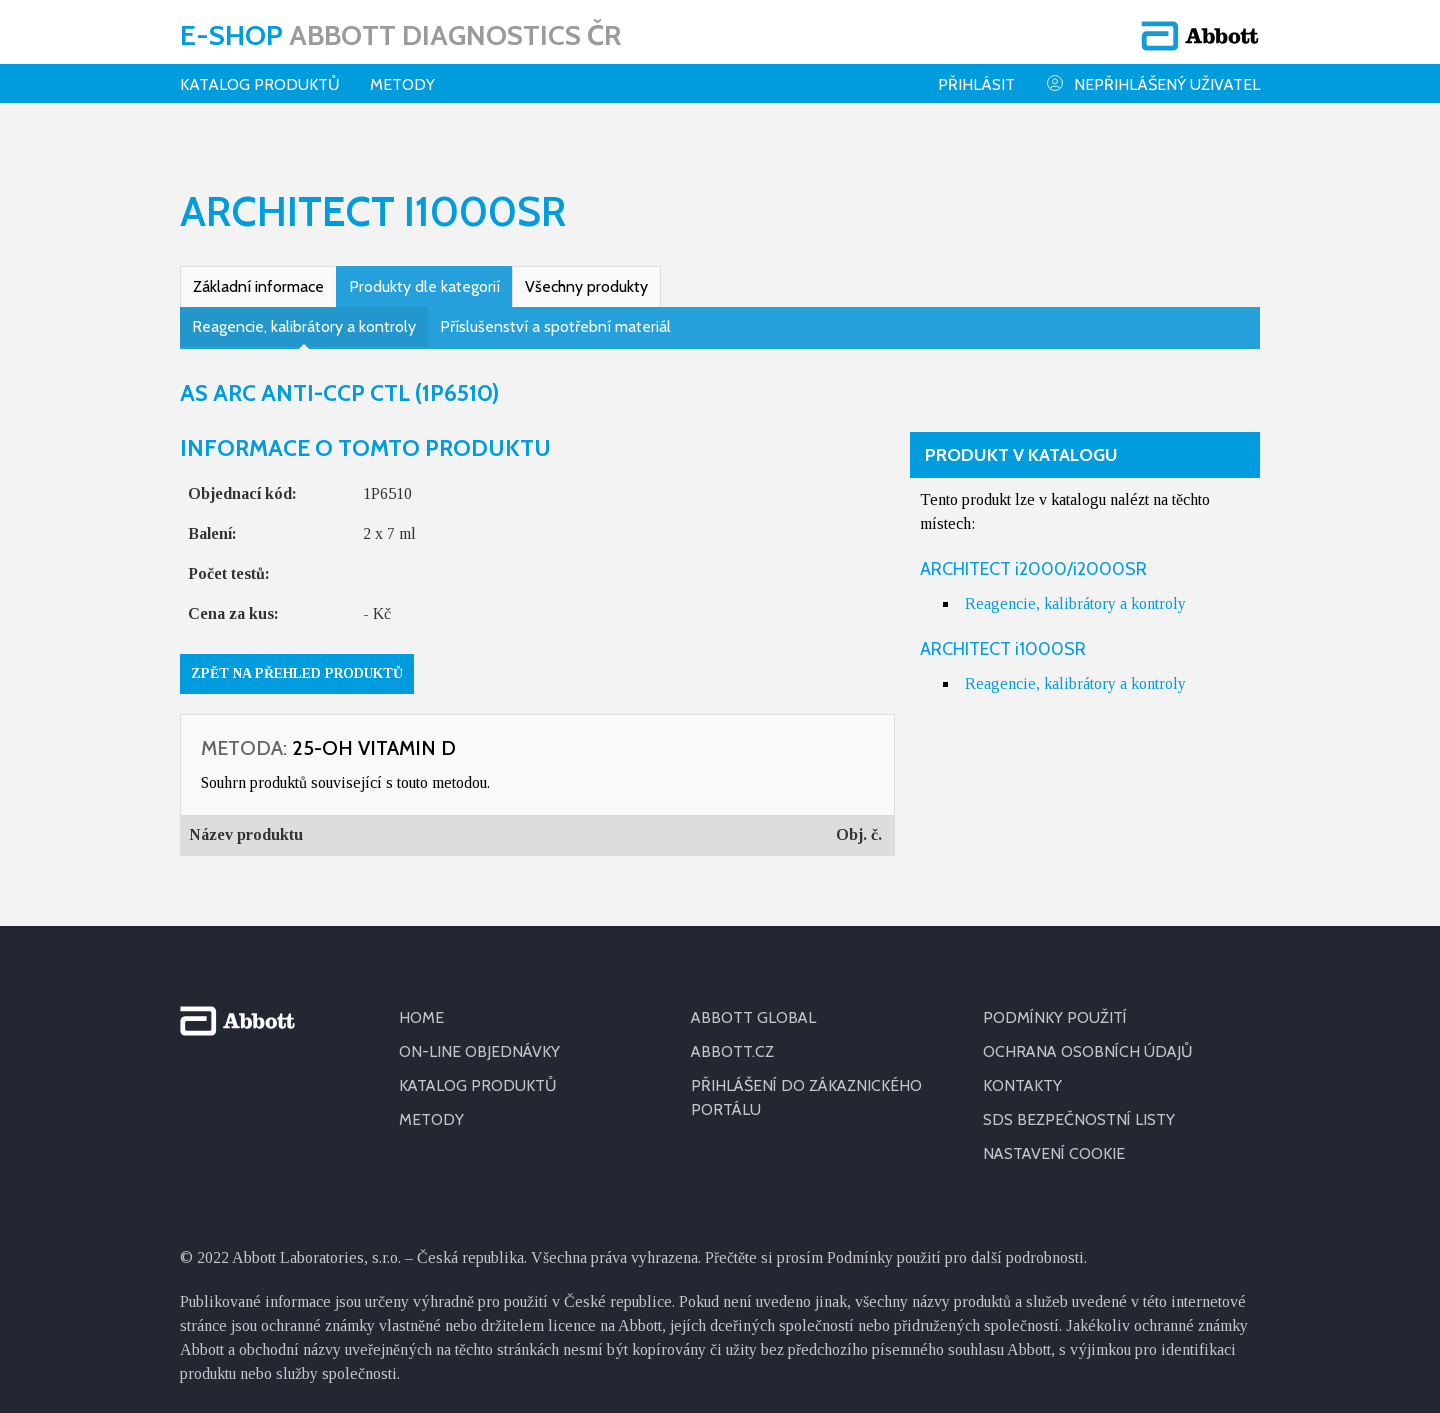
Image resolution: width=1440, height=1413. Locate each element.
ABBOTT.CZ (733, 1038)
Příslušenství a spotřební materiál (555, 313)
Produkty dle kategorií (424, 273)
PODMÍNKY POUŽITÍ (1055, 1004)
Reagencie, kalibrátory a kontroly (304, 313)
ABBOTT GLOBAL (754, 1004)
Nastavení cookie (1055, 1140)
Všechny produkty (586, 273)
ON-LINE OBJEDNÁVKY (480, 1038)
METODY (431, 1106)
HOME (421, 1004)
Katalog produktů (260, 84)
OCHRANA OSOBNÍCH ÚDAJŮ (1089, 1038)
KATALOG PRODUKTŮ (479, 1072)
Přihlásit (976, 84)
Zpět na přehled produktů (297, 660)
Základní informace (258, 273)
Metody (402, 84)
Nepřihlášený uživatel (1152, 83)
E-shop (400, 35)
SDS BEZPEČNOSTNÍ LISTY (1079, 1106)
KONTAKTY (1023, 1072)
